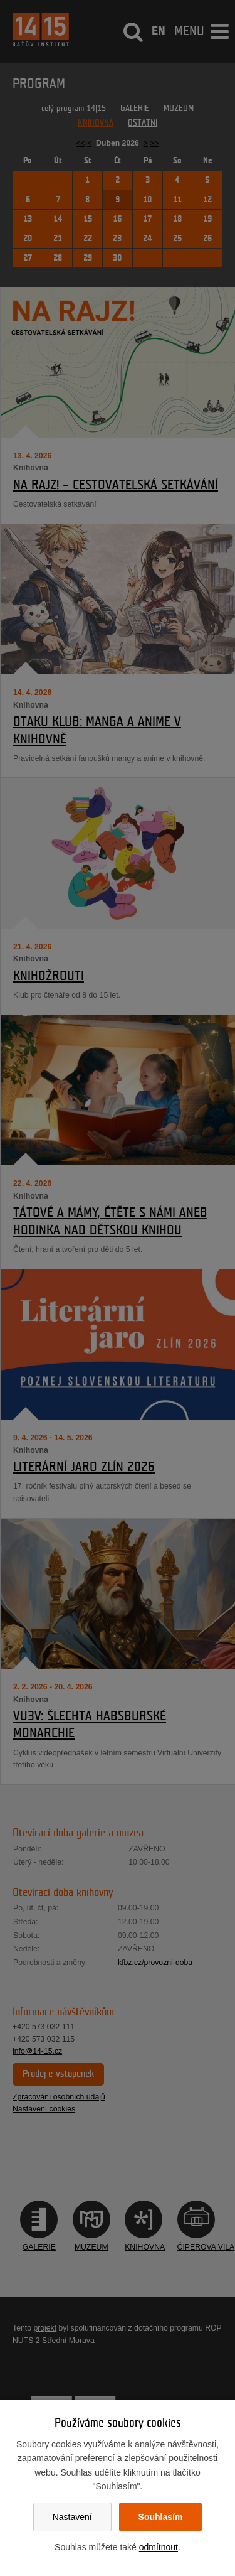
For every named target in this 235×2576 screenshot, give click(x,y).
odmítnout (158, 2547)
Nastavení (72, 2517)
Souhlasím (160, 2517)
